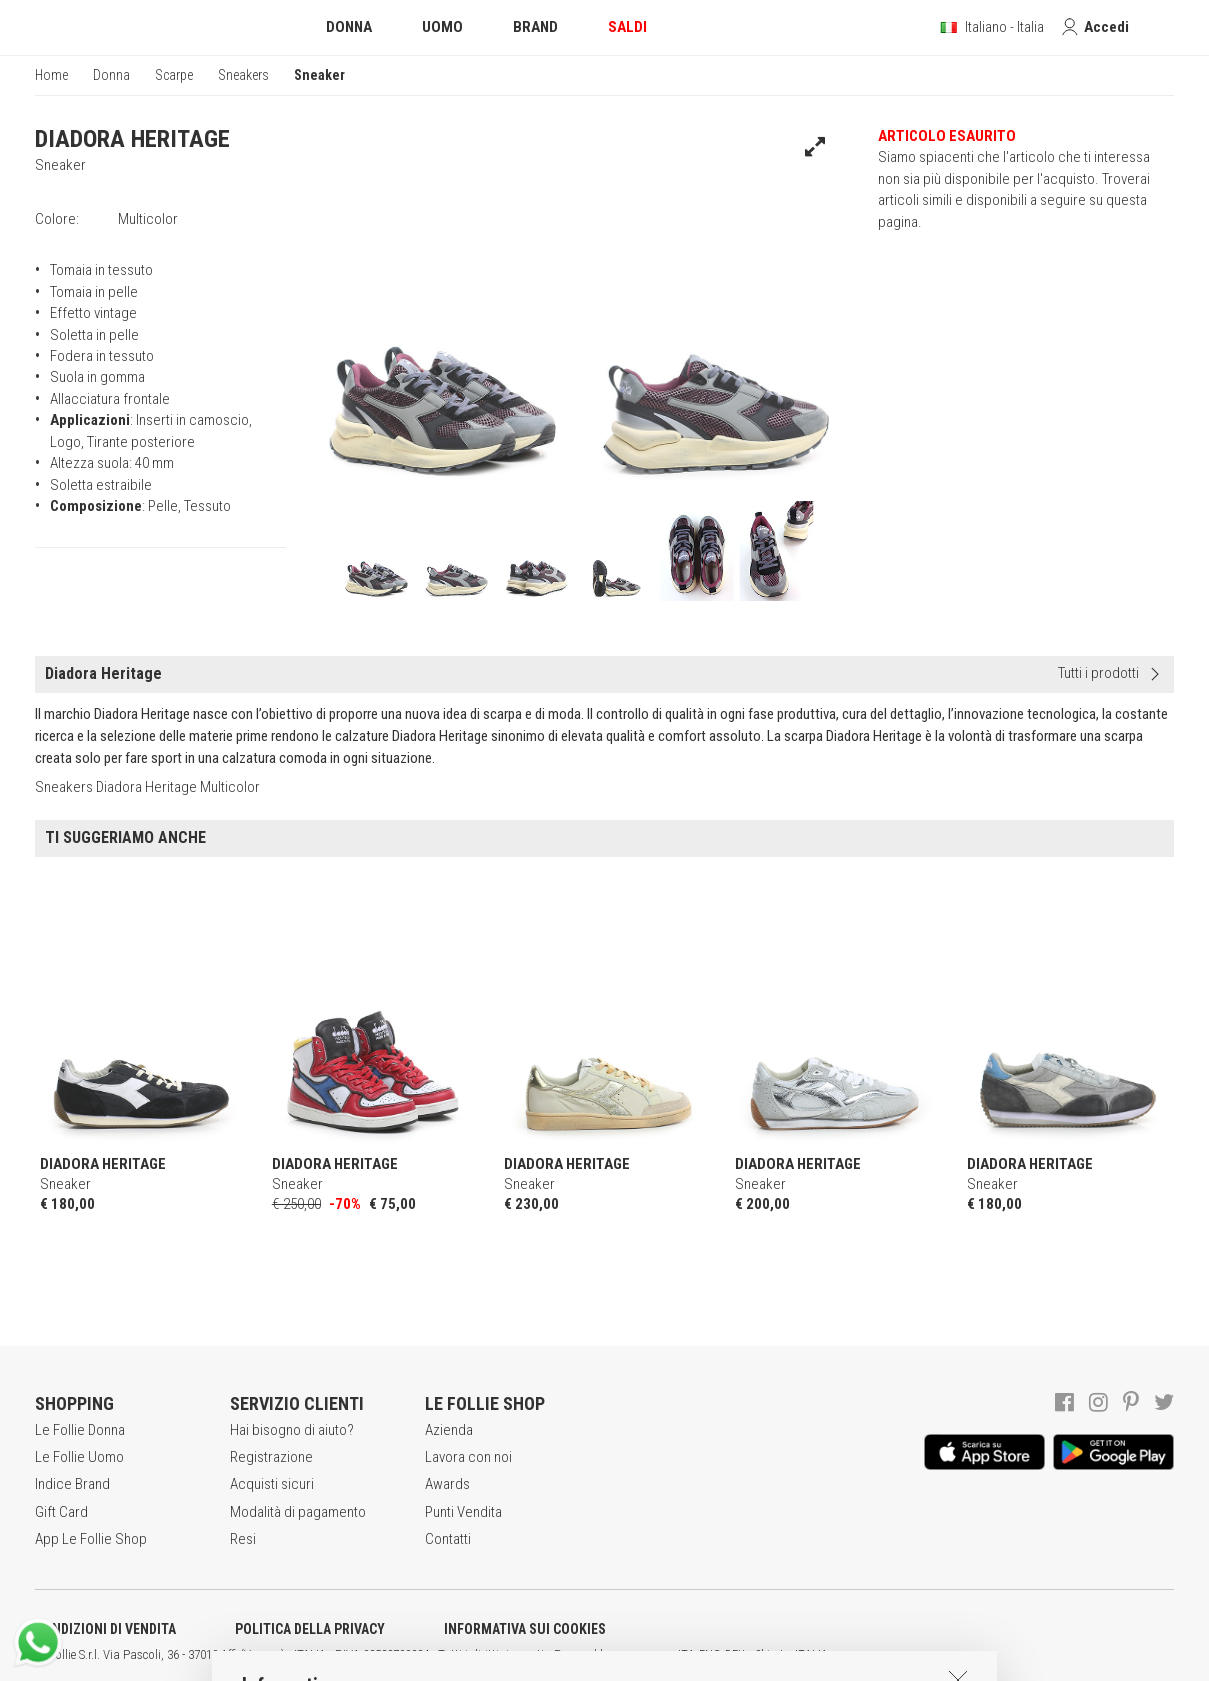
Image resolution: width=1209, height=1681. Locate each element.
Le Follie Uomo (79, 1457)
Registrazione (271, 1457)
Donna (111, 75)
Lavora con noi (468, 1457)
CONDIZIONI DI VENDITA (105, 1629)
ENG (710, 1655)
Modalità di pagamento (298, 1512)
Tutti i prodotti (1098, 673)
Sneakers (243, 75)
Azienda (449, 1430)
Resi (243, 1539)
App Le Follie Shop (91, 1539)
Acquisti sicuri (272, 1484)
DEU (735, 1655)
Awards (447, 1484)
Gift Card (61, 1512)
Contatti (448, 1539)
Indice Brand (72, 1484)
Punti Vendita (463, 1512)
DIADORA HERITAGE (132, 139)
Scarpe (174, 75)
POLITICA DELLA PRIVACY (310, 1629)
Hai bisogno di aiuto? (292, 1430)
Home (51, 75)
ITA (686, 1655)
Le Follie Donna (80, 1430)
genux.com (641, 1655)
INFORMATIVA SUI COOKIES (525, 1629)
